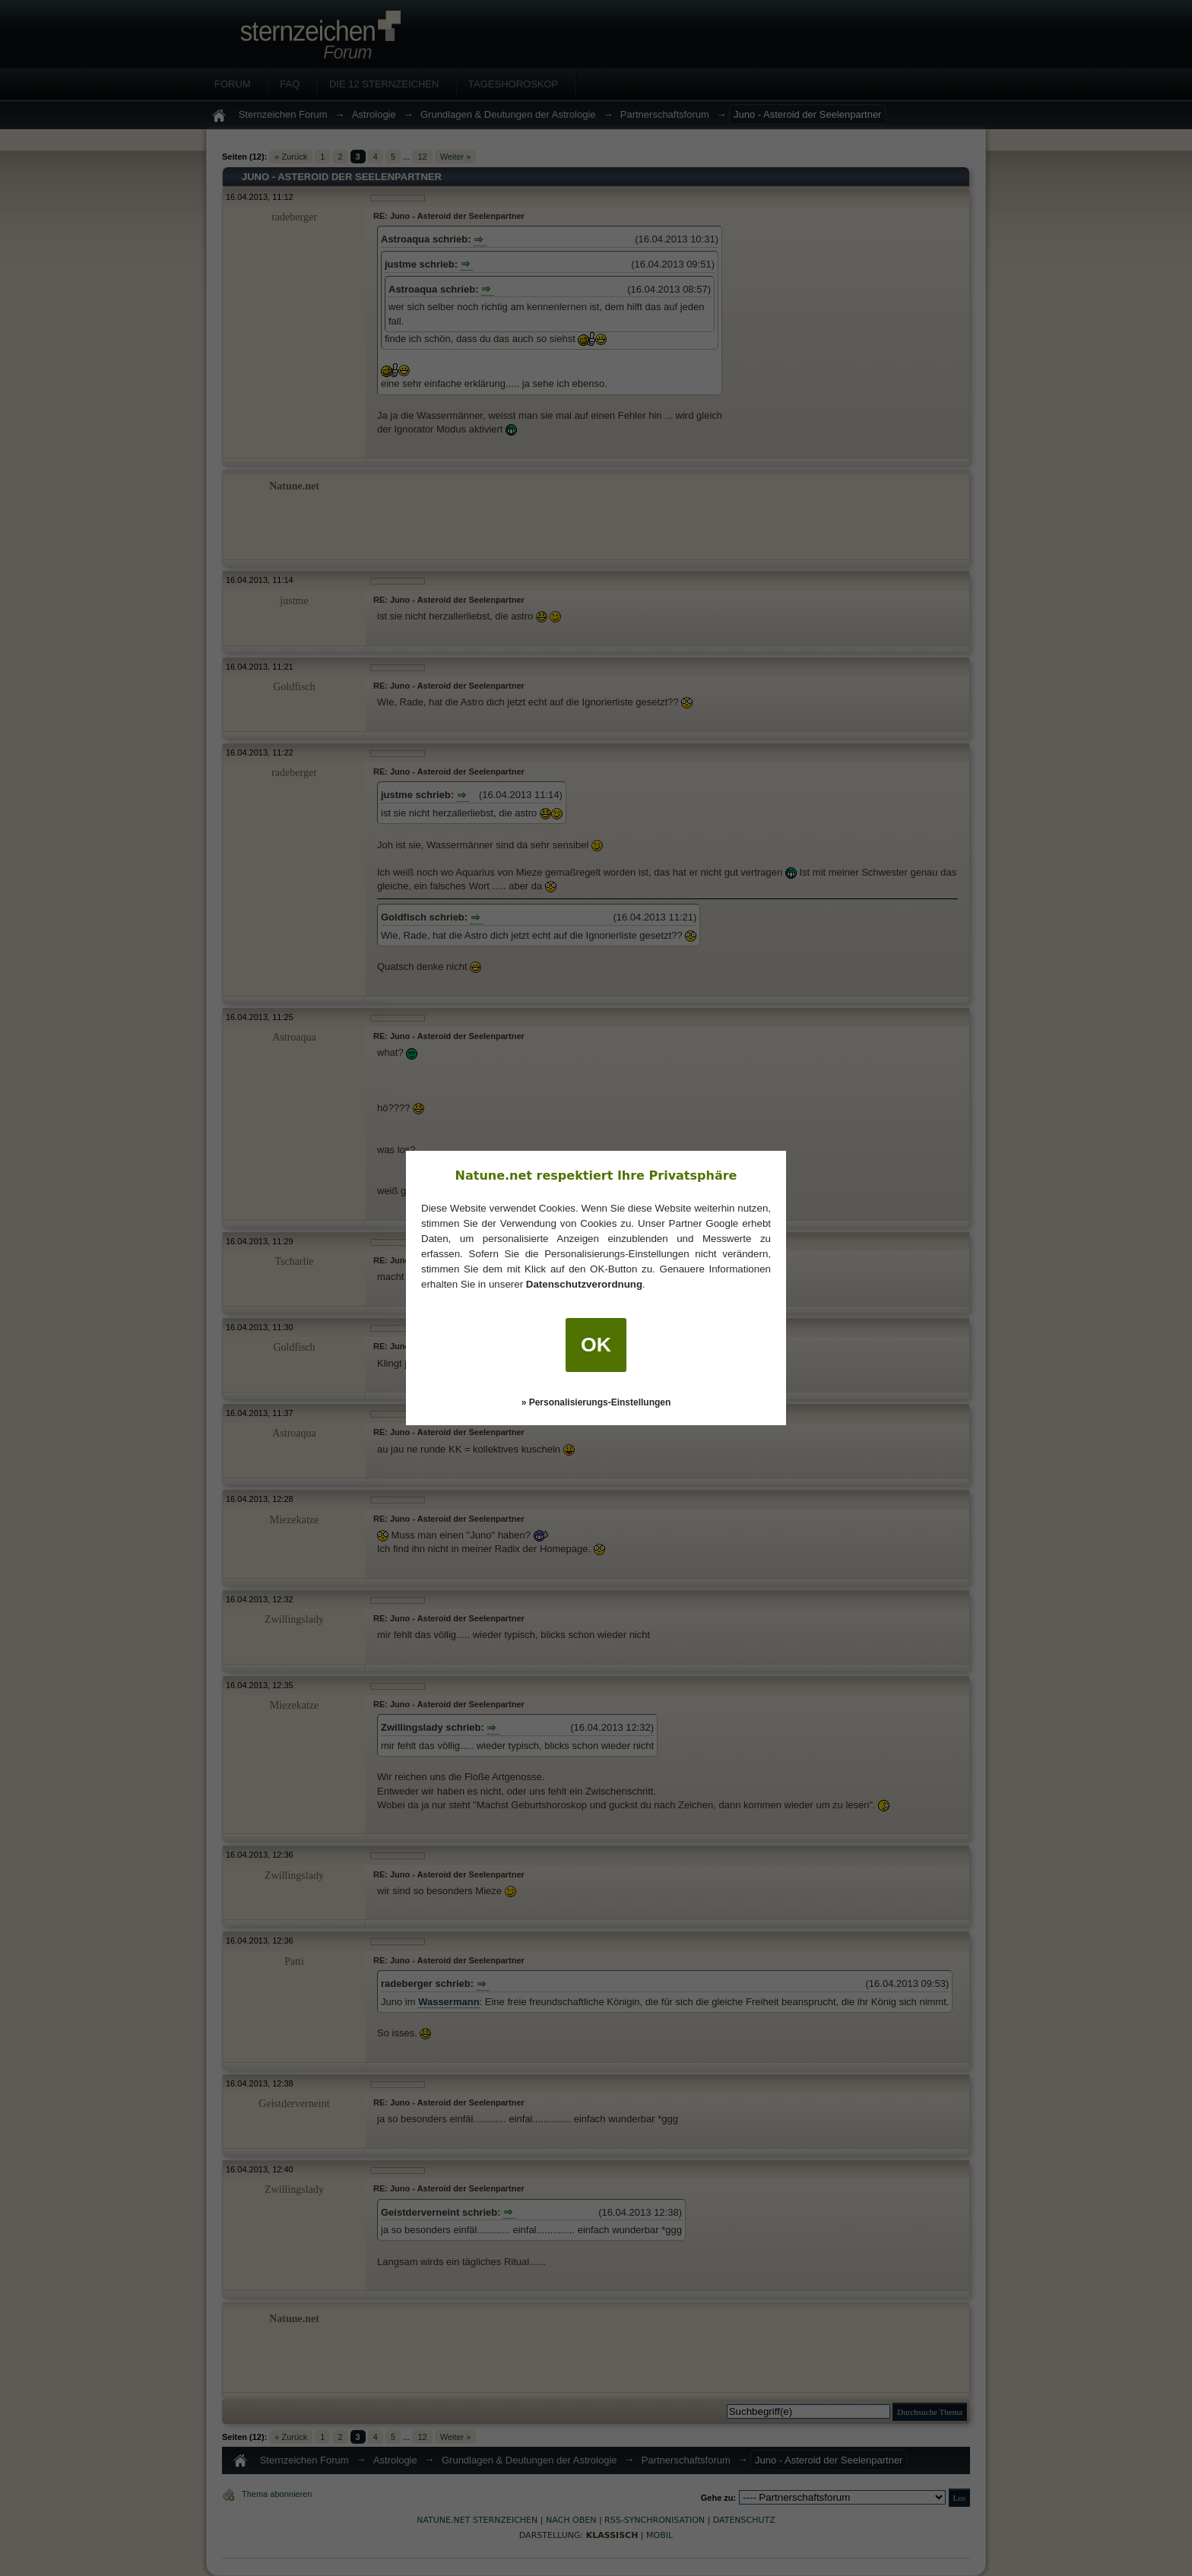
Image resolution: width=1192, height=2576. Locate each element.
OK (596, 1344)
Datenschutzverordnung (584, 1284)
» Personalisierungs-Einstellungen (596, 1402)
